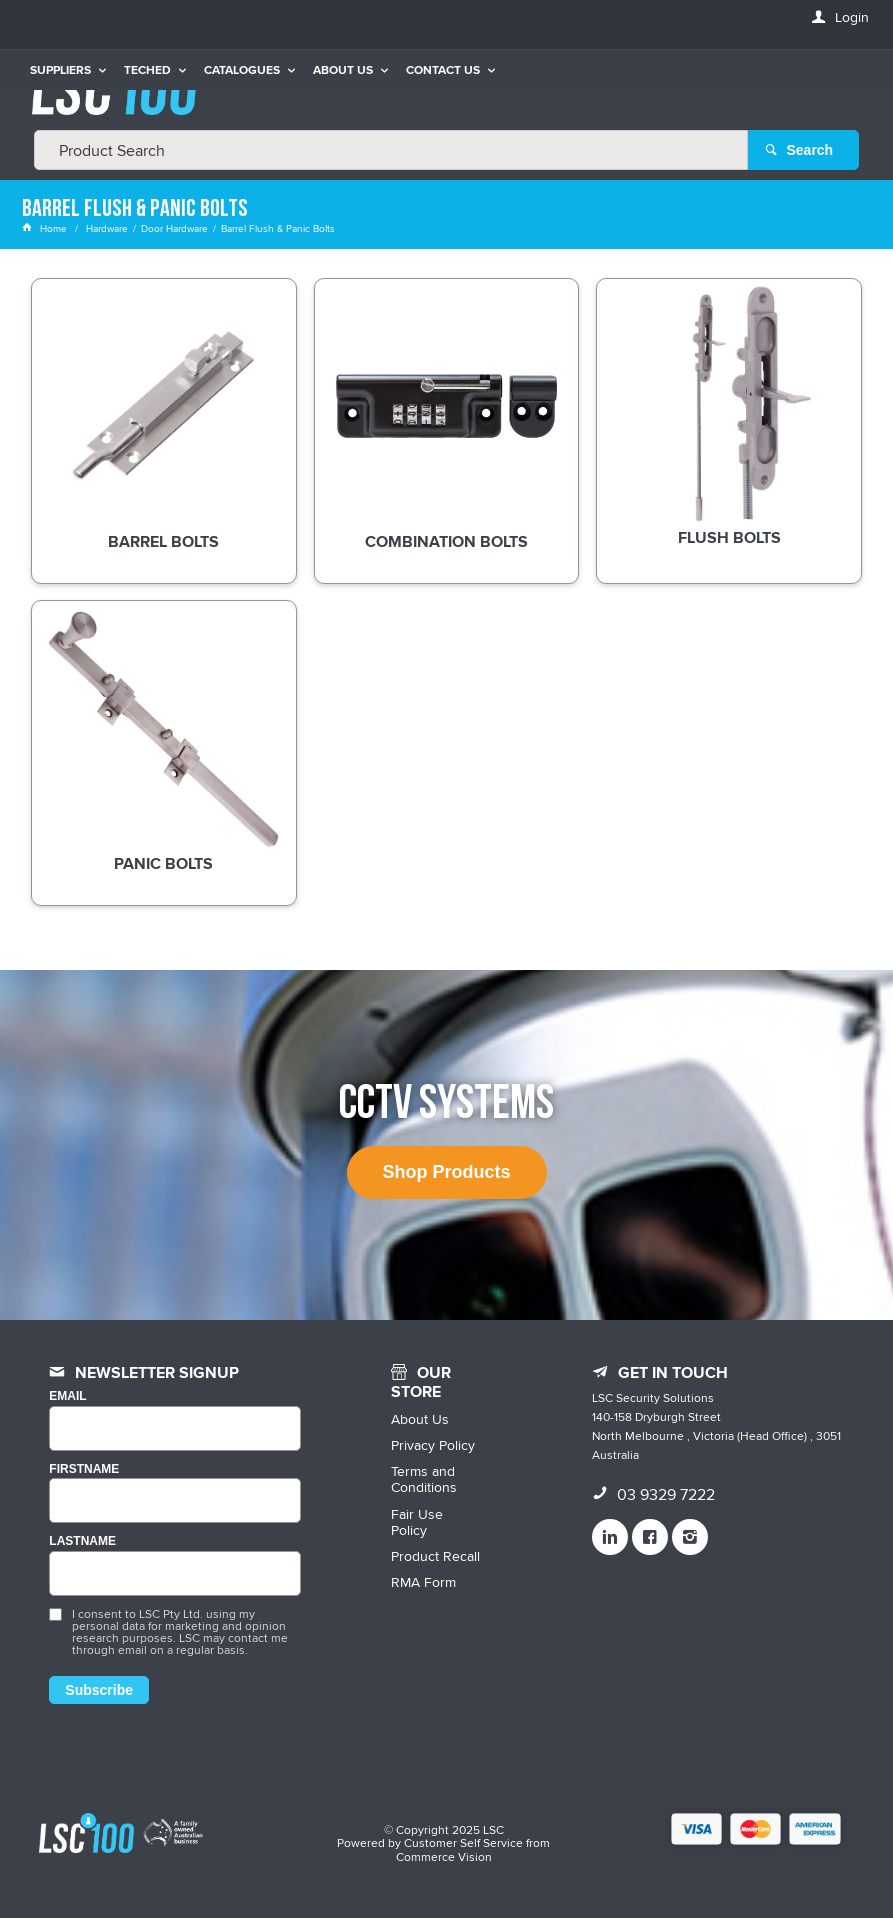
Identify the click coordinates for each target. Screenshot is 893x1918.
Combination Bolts (446, 542)
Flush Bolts (729, 539)
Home (46, 228)
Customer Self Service (463, 1842)
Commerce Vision (444, 1856)
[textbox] (391, 150)
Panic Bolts (163, 865)
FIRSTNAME (84, 1468)
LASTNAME (82, 1541)
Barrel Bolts (163, 542)
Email (67, 1396)
